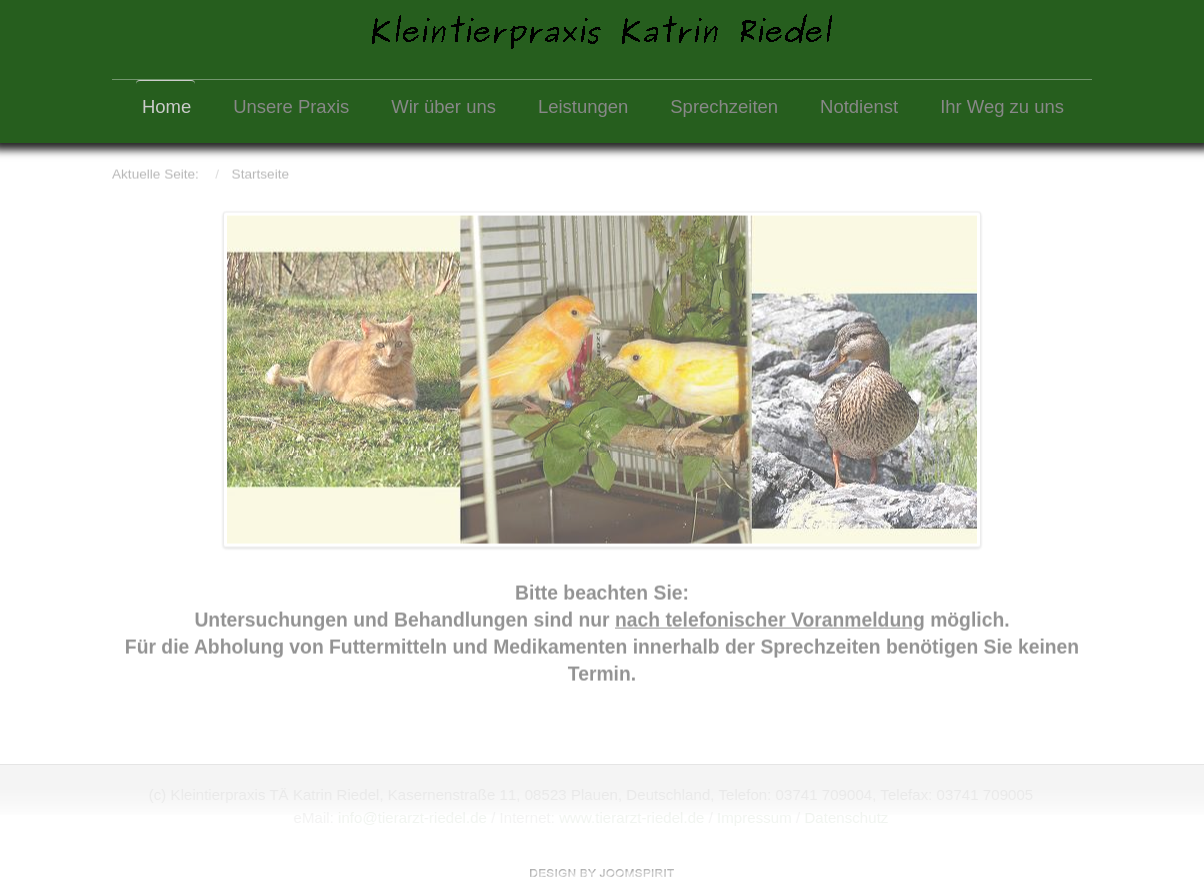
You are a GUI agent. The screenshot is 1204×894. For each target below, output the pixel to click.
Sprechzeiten (724, 106)
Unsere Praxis (291, 106)
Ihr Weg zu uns (1002, 106)
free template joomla (602, 873)
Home (166, 106)
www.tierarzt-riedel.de (631, 817)
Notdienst (859, 106)
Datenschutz (846, 817)
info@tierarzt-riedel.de (411, 817)
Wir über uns (443, 106)
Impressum (753, 817)
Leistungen (583, 106)
